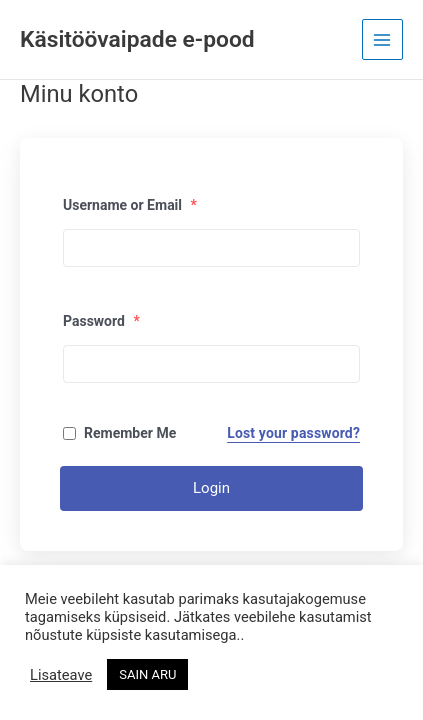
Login (211, 488)
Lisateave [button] (61, 675)
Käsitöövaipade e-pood (137, 39)
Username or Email (130, 205)
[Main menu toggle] (382, 39)
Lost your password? (293, 433)
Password (101, 321)
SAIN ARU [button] (147, 674)
